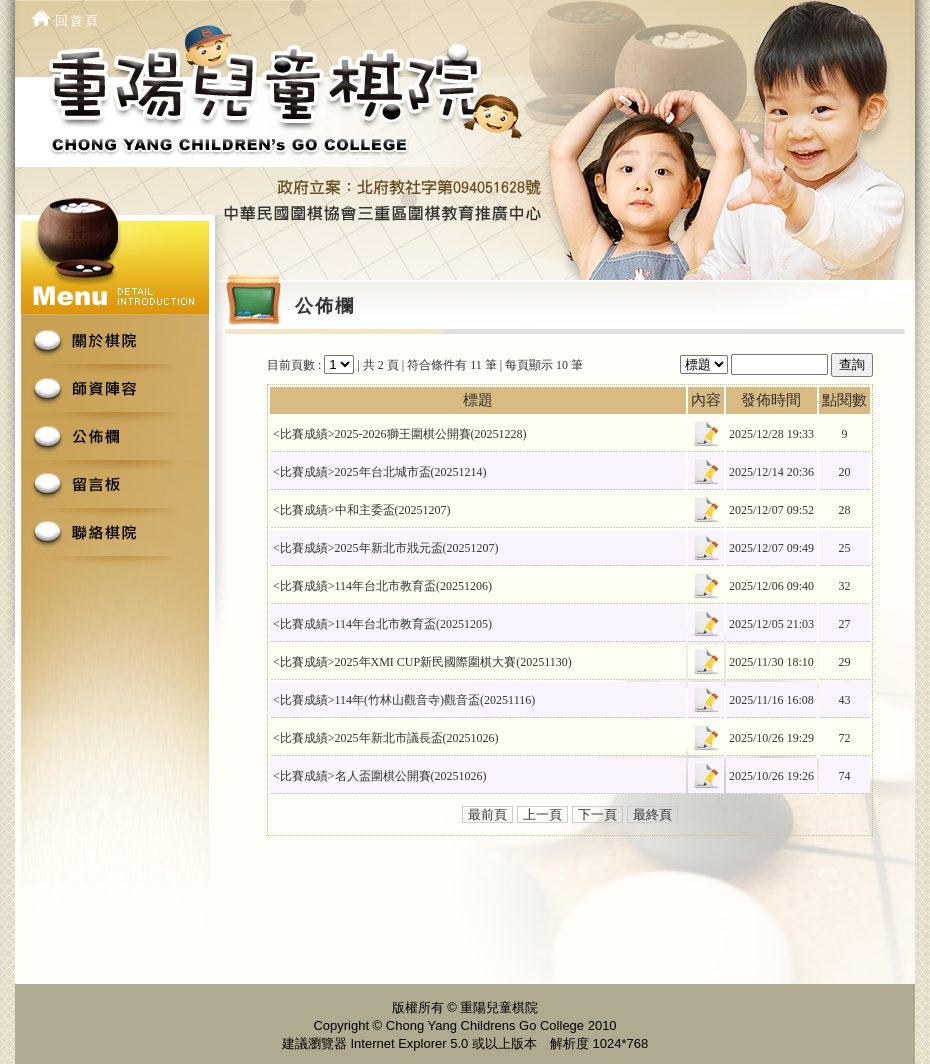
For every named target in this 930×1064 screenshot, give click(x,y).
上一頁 (542, 814)
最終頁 (652, 814)
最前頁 (487, 814)
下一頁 (597, 814)
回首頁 (77, 20)
